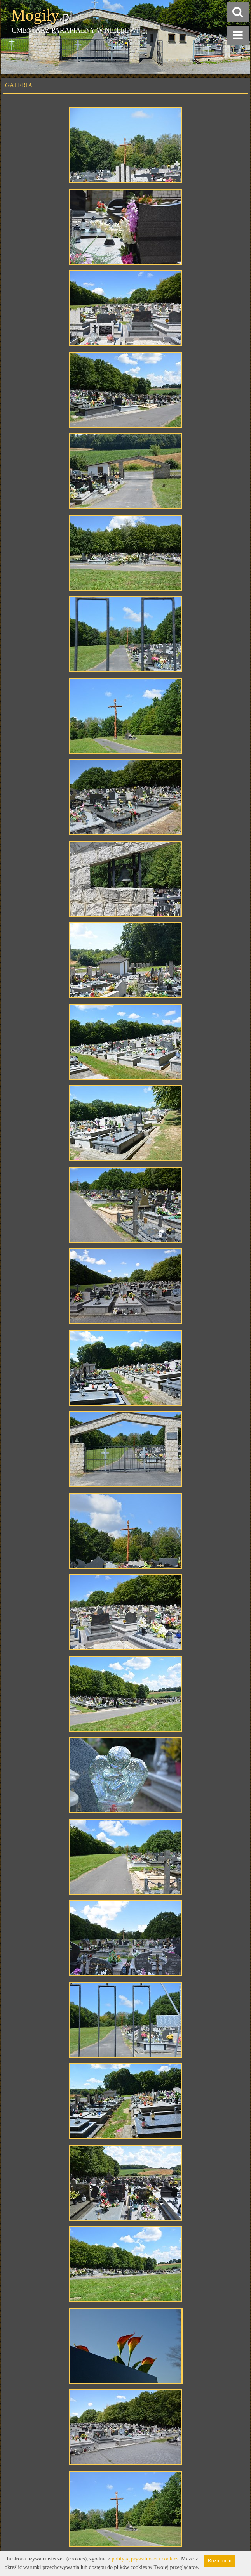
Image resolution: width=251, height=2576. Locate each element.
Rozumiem (220, 2561)
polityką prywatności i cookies (145, 2559)
